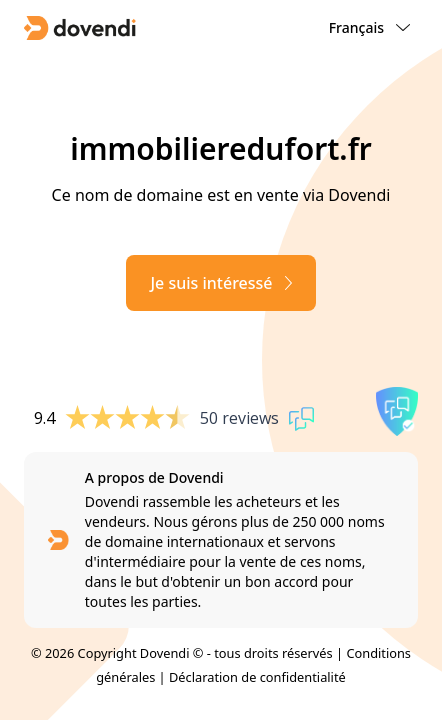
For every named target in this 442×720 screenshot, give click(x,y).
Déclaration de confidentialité (257, 677)
